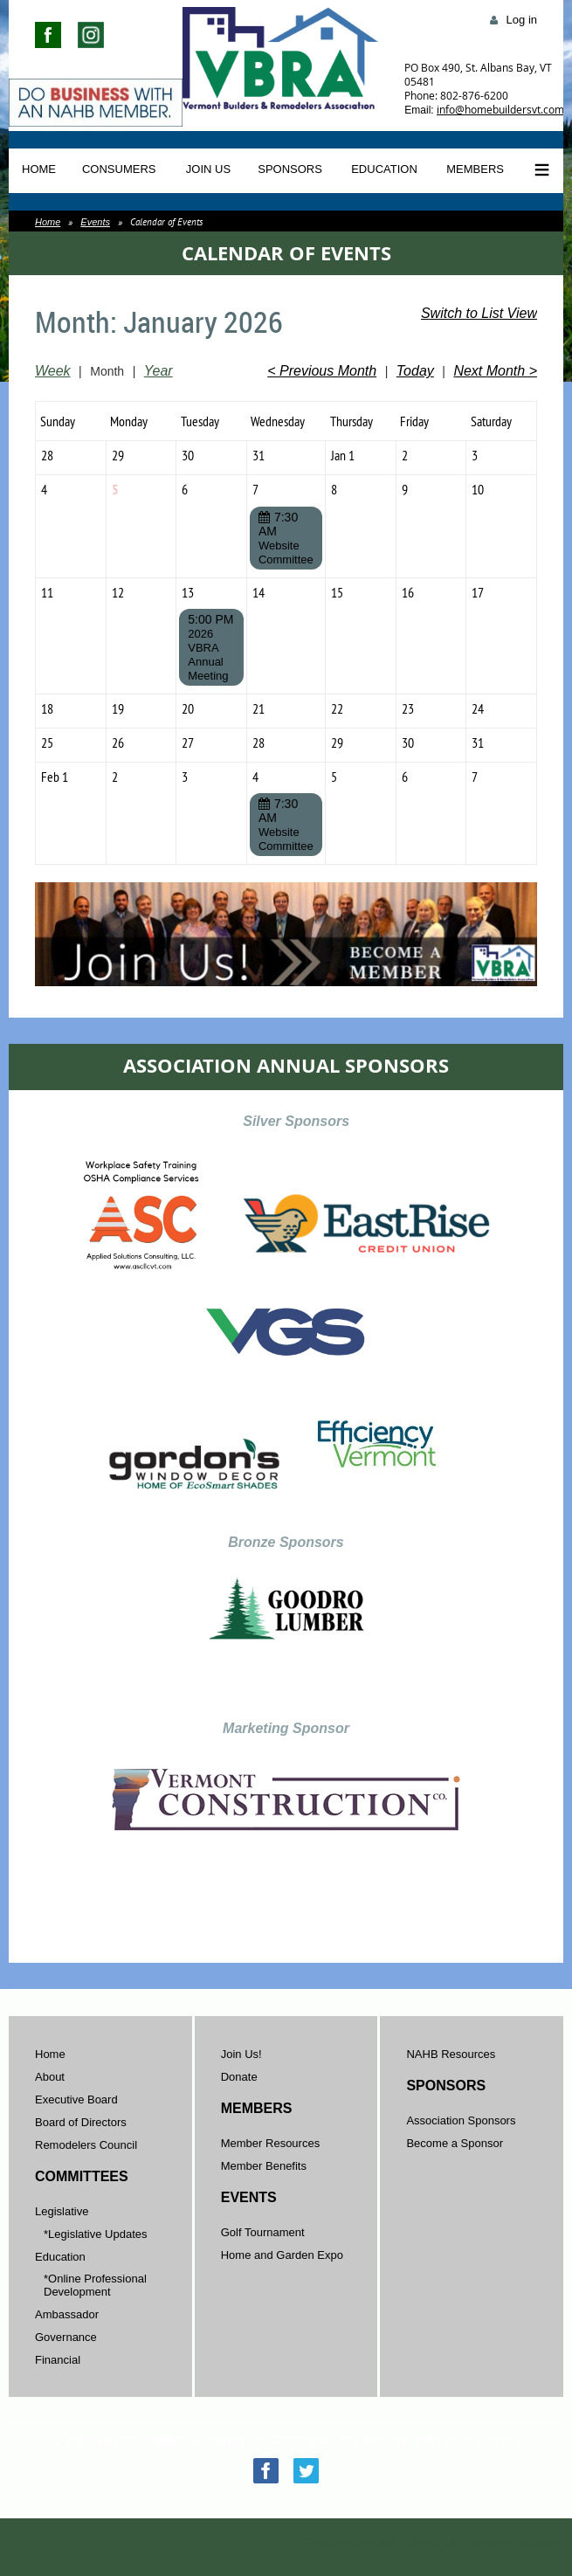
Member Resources (270, 2143)
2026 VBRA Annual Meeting (208, 654)
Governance (66, 2337)
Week (53, 370)
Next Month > (495, 370)
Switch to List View (479, 313)
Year (158, 370)
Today (415, 370)
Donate (239, 2076)
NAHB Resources (450, 2054)
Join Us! (241, 2054)
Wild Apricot (408, 2543)
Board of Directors (81, 2122)
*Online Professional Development (95, 2285)
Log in (522, 19)
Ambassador (67, 2314)
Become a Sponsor (454, 2143)
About (50, 2076)
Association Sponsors (460, 2120)
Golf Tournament (263, 2232)
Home (47, 222)
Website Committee (286, 552)
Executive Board (76, 2099)
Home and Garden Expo (282, 2255)
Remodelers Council (86, 2144)
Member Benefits (264, 2165)
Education (60, 2256)
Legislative (61, 2211)
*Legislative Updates (96, 2234)
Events (95, 222)
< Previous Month (321, 370)
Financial (57, 2359)
